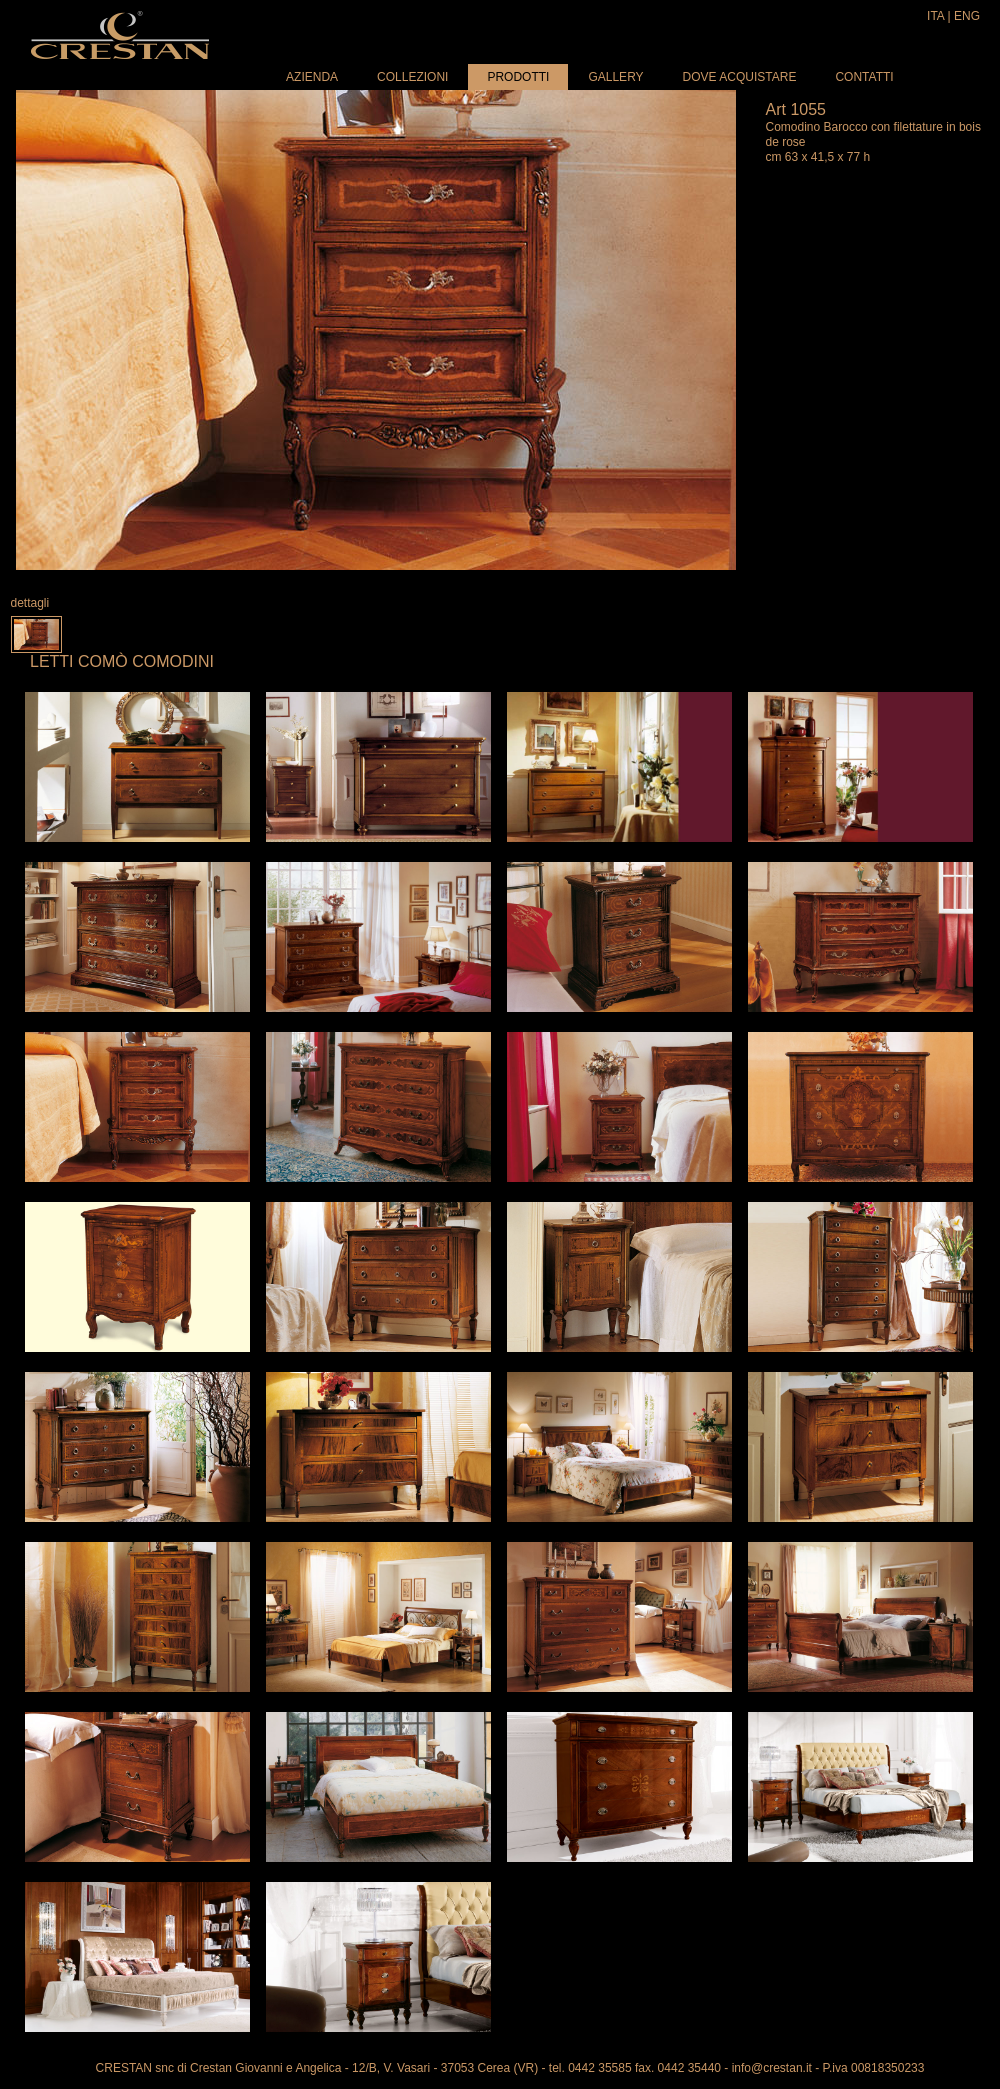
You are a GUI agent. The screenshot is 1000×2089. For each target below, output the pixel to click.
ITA (935, 16)
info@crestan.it (772, 2068)
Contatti (864, 77)
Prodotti (518, 77)
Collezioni (412, 77)
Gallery (615, 77)
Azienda (312, 77)
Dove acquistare (740, 77)
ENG (967, 16)
